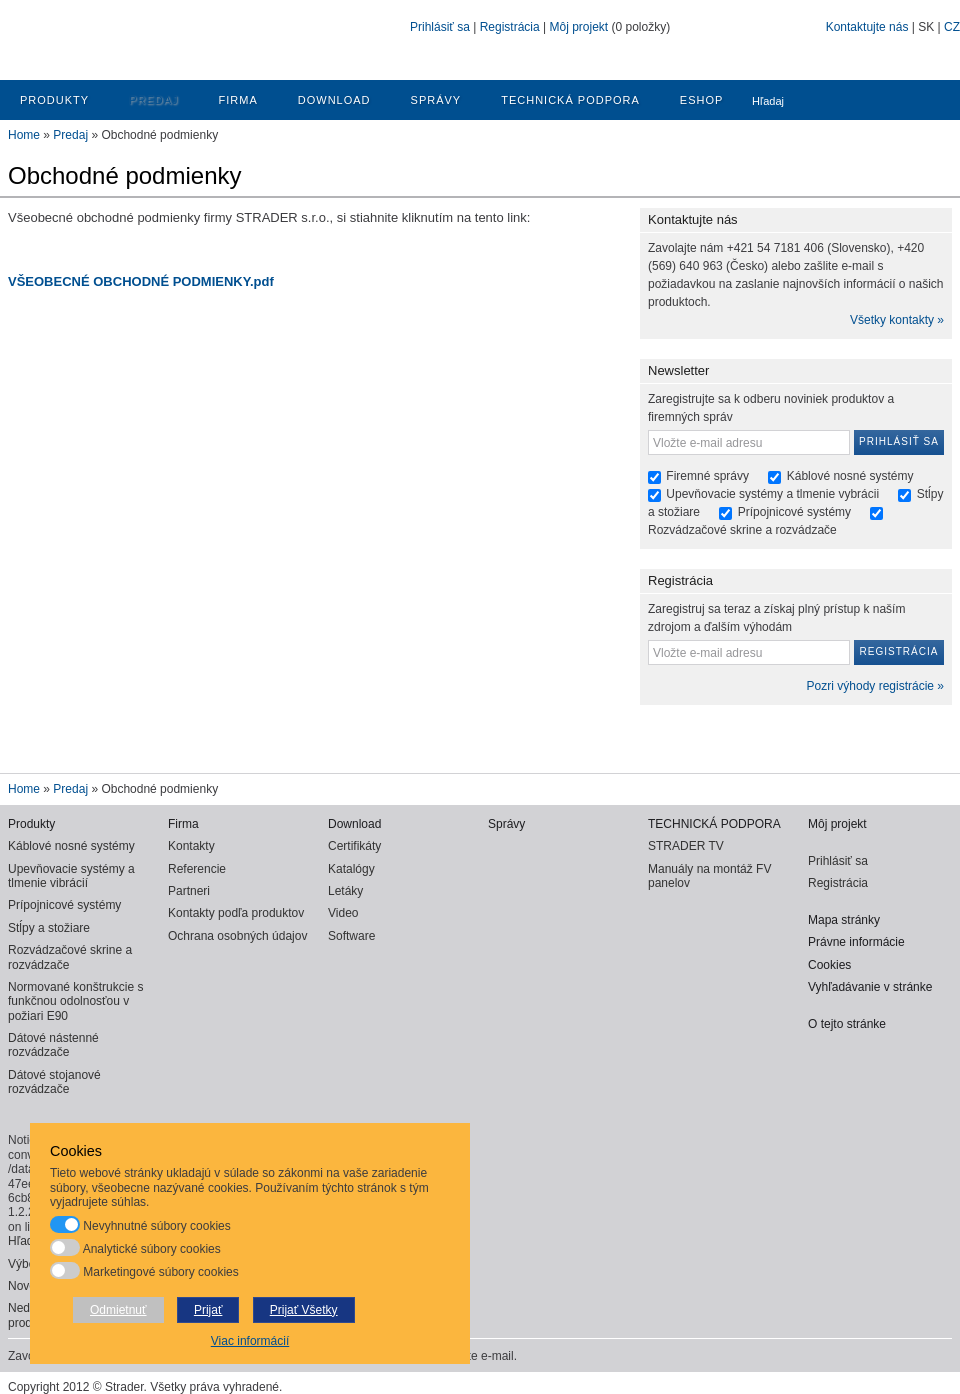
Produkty (54, 100)
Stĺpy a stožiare (49, 928)
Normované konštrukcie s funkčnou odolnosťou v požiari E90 (75, 1001)
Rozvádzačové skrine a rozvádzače (742, 530)
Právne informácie (856, 942)
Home (24, 135)
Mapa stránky (844, 920)
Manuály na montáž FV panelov (709, 876)
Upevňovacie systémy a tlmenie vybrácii (774, 494)
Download (334, 100)
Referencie (197, 869)
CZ (952, 27)
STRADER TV (686, 846)
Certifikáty (354, 846)
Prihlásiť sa (440, 27)
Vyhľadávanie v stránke (870, 987)
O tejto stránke (847, 1024)
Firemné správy (707, 476)
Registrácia (510, 27)
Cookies (829, 965)
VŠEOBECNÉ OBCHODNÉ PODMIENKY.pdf (141, 281)
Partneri (189, 891)
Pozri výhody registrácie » (875, 686)
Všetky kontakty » (897, 320)
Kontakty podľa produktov (236, 913)
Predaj (153, 100)
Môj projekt (578, 27)
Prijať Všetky (304, 1310)
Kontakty (191, 846)
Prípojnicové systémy (794, 512)
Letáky (345, 891)
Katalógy (351, 869)
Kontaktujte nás (867, 27)
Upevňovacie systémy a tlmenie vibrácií (71, 876)
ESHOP (702, 100)
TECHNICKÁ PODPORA (570, 100)
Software (351, 936)
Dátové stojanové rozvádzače (54, 1082)
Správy (436, 100)
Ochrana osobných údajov (237, 936)
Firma (238, 100)
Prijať (208, 1310)
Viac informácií (250, 1341)
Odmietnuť (118, 1310)
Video (343, 913)
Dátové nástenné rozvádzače (53, 1045)
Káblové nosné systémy (850, 476)
